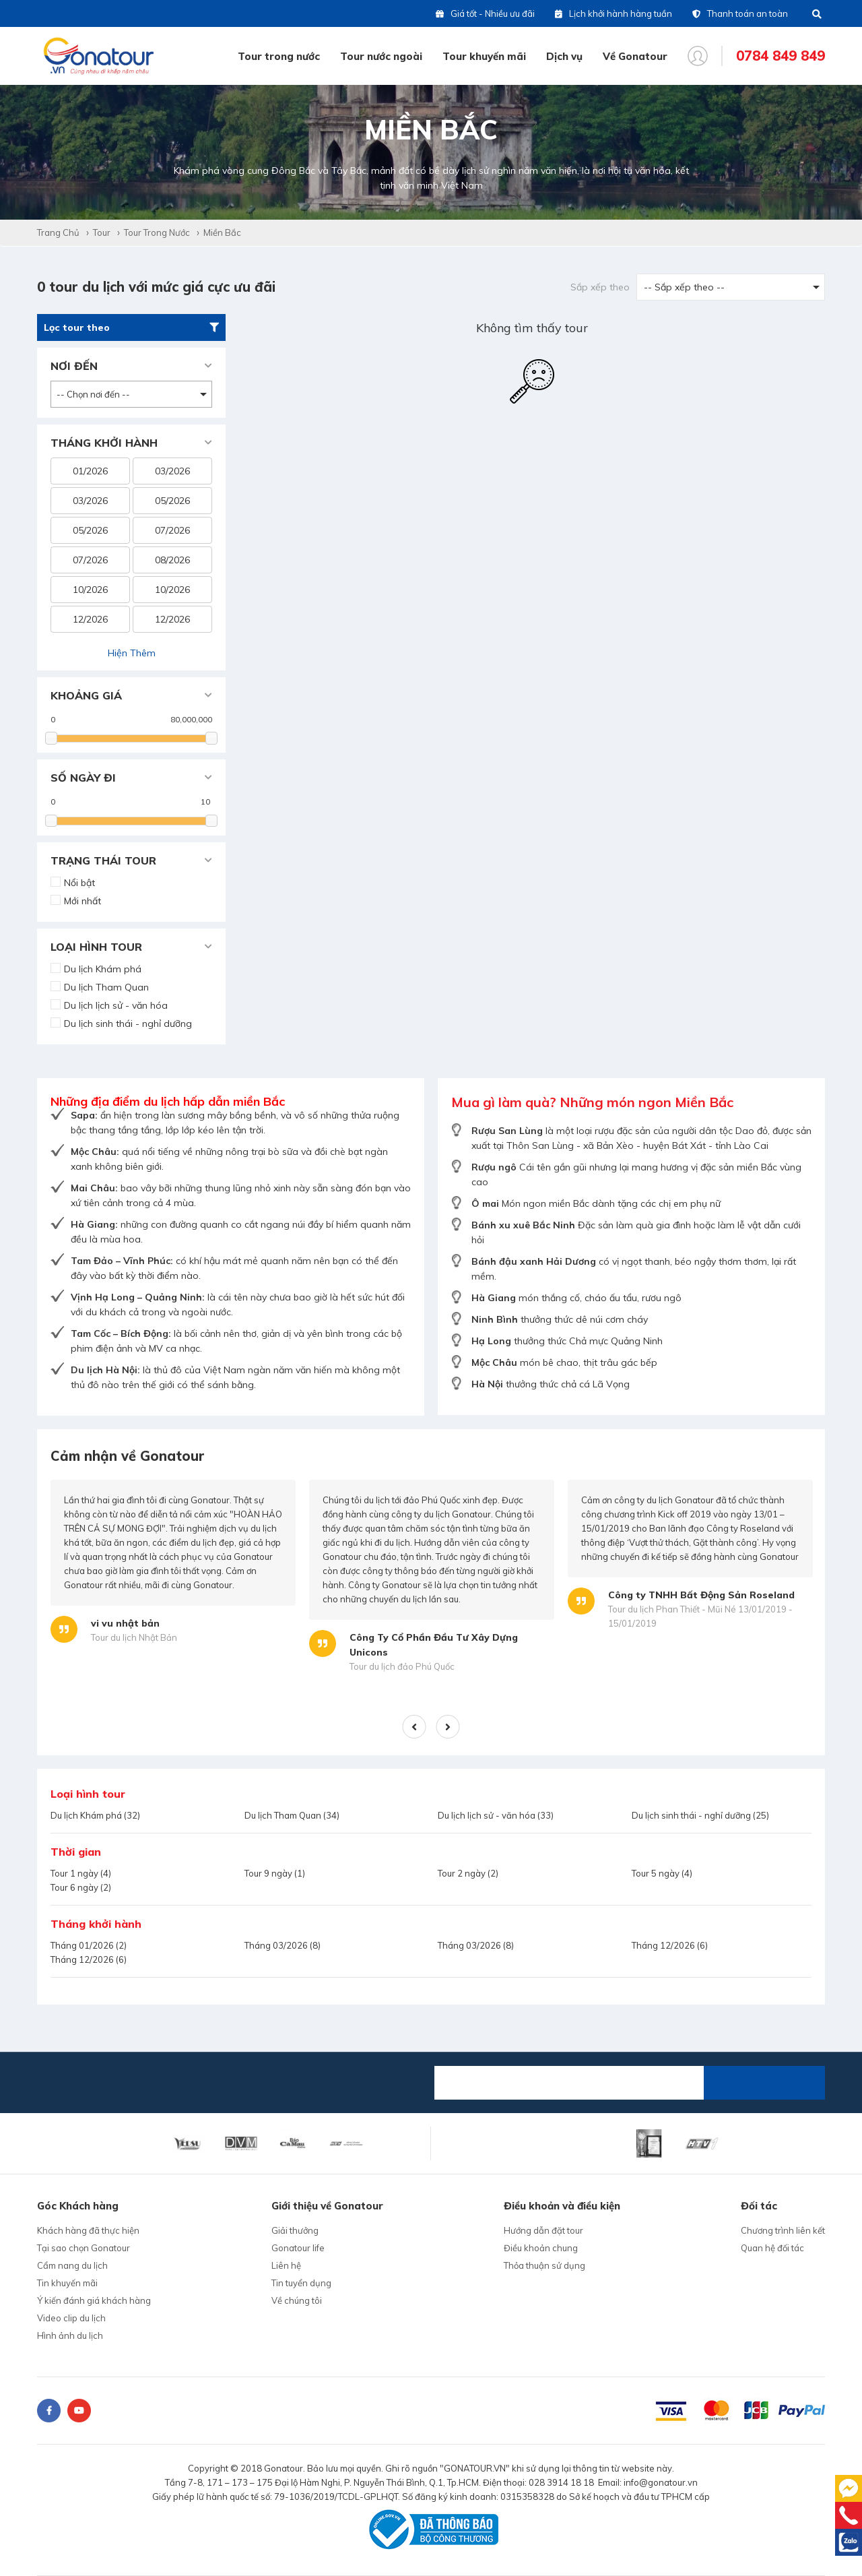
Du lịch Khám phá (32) (95, 1815)
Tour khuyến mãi (484, 56)
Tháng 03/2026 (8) (282, 1945)
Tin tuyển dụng (301, 2282)
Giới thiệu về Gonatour (327, 2205)
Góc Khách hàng (78, 2205)
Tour (101, 232)
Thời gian (76, 1851)
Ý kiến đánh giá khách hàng (94, 2300)
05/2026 (172, 501)
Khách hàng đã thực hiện (88, 2230)
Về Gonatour (635, 56)
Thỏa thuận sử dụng (544, 2265)
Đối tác (759, 2205)
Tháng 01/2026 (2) (89, 1945)
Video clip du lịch (71, 2318)
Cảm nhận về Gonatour (128, 1455)
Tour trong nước (279, 56)
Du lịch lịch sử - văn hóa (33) (496, 1815)
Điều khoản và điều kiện (562, 2205)
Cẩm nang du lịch (72, 2265)
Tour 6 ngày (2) (81, 1887)
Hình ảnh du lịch (70, 2335)
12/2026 (90, 619)
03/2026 (172, 471)
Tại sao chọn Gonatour (83, 2247)
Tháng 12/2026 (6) (670, 1945)
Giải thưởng (295, 2230)
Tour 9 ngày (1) (274, 1873)
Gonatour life (298, 2247)
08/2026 (172, 560)
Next (448, 1726)
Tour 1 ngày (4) (81, 1873)
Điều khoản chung (541, 2247)
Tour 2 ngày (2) (468, 1873)
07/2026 (172, 530)
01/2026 (90, 471)
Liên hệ (286, 2265)
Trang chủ (58, 232)
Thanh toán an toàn (740, 13)
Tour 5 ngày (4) (662, 1873)
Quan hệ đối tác (772, 2247)
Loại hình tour (88, 1793)
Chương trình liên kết (783, 2230)
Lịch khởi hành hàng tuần (613, 13)
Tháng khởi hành (96, 1923)
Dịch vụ (564, 56)
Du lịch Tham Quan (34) (291, 1815)
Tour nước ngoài (381, 56)
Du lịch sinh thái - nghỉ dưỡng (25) (700, 1815)
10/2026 (90, 590)
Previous (414, 1726)
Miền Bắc (222, 232)
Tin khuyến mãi (67, 2282)
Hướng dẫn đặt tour (543, 2230)
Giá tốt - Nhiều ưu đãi (485, 13)
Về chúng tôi (296, 2300)
